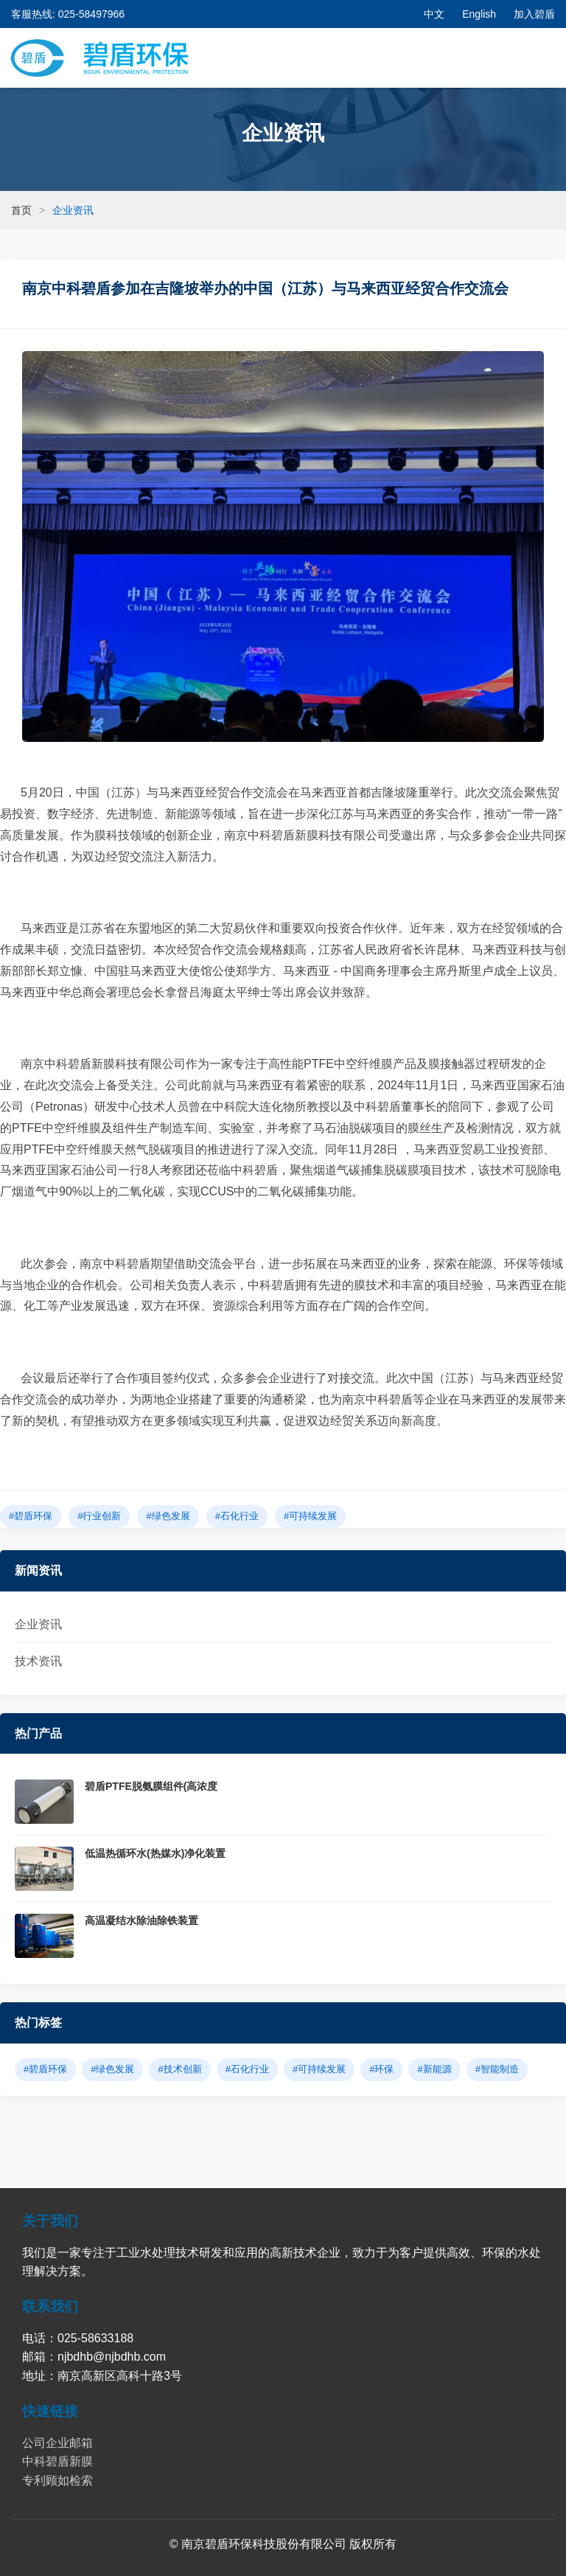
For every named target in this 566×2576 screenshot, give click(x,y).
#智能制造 (497, 2069)
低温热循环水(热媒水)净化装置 (155, 1853)
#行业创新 (99, 1515)
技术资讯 (38, 1661)
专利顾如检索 (57, 2480)
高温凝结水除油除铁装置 (141, 1920)
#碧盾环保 (30, 1515)
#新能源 (434, 2069)
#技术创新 (179, 2069)
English (479, 14)
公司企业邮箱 (57, 2443)
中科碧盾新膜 (57, 2461)
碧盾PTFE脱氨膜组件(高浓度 (151, 1786)
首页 (21, 210)
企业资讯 (38, 1624)
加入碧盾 (534, 14)
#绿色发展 (167, 1515)
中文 (434, 14)
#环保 (381, 2069)
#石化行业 (237, 1515)
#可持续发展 (310, 1515)
